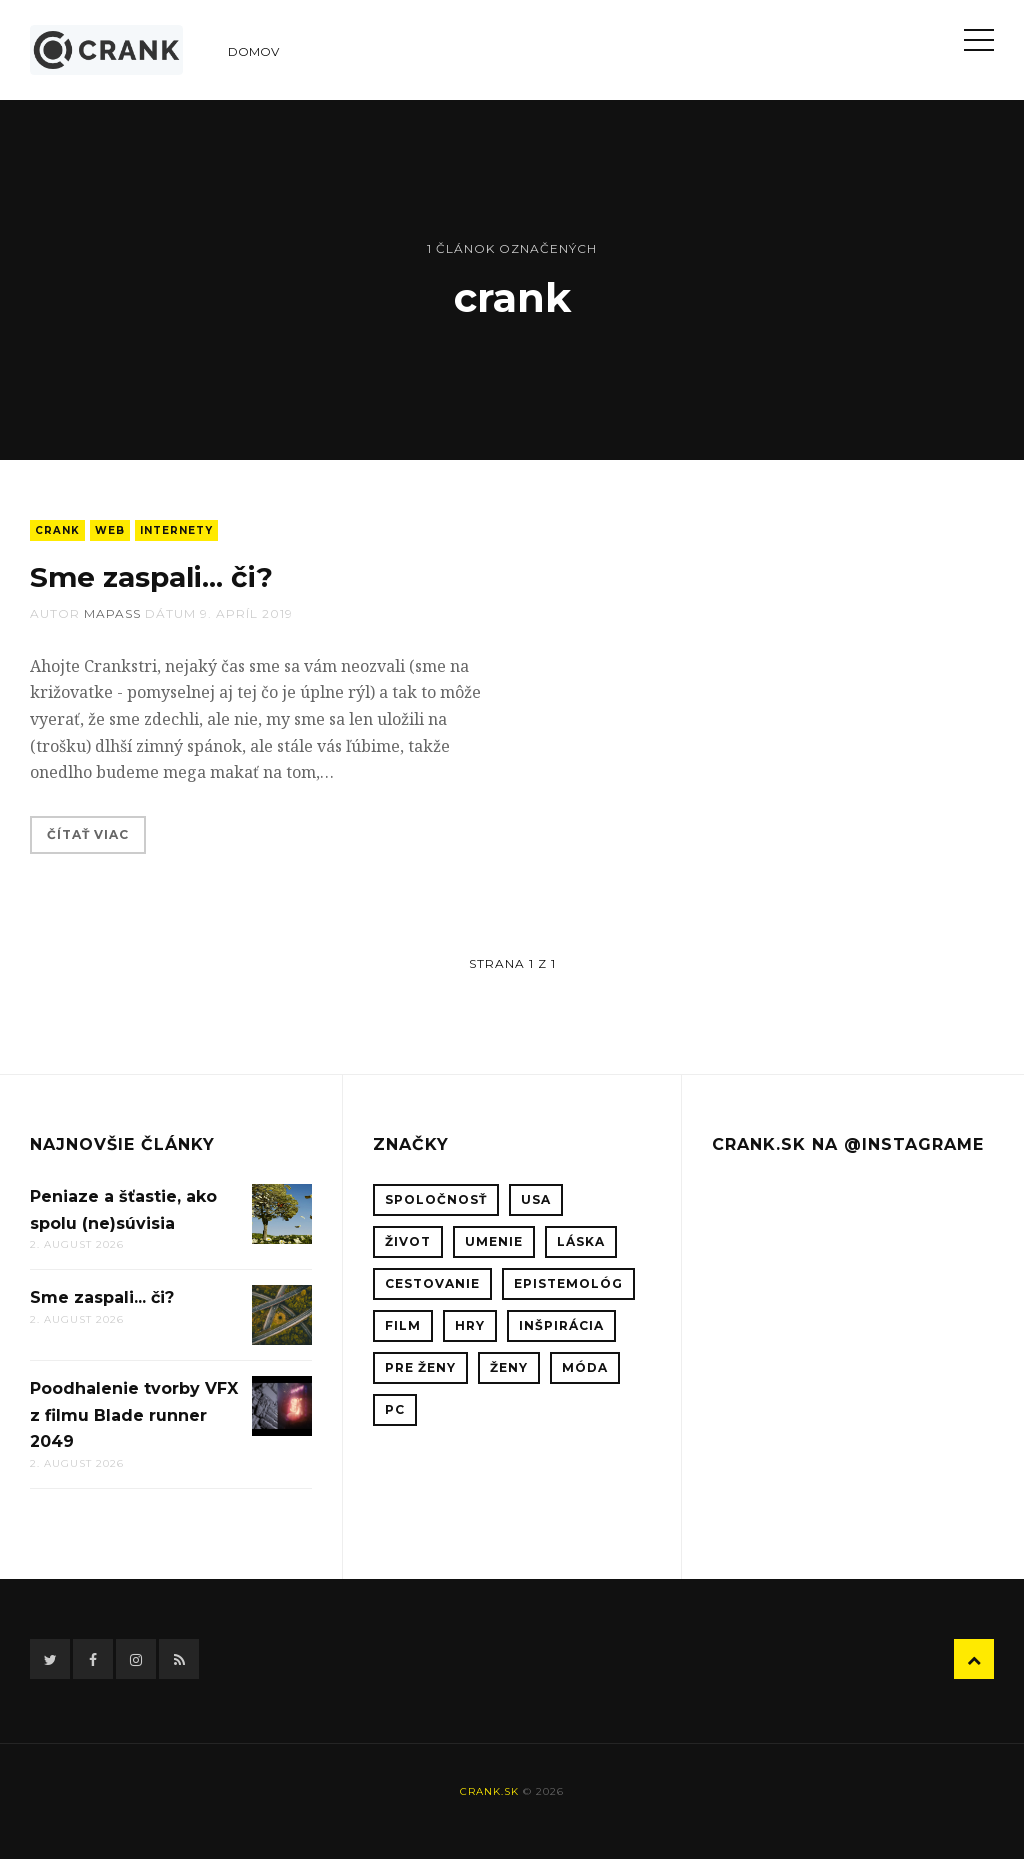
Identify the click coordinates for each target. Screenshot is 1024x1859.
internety (176, 530)
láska (581, 1241)
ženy (509, 1367)
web (110, 530)
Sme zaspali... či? (151, 577)
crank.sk (489, 1791)
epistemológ (568, 1283)
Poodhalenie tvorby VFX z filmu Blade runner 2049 (134, 1415)
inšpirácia (561, 1325)
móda (585, 1367)
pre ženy (420, 1367)
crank (57, 530)
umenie (494, 1241)
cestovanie (432, 1283)
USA (536, 1199)
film (403, 1325)
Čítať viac (88, 834)
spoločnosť (436, 1199)
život (408, 1241)
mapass (112, 613)
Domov (253, 51)
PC (395, 1409)
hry (470, 1325)
